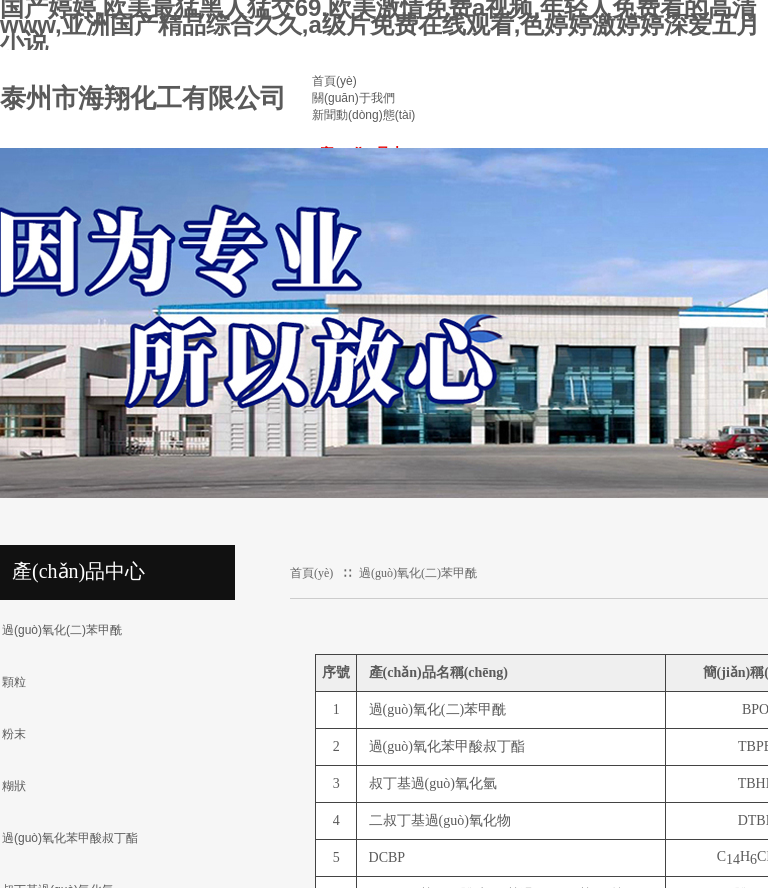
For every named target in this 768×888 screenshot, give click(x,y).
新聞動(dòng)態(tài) (363, 115)
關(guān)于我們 (353, 98)
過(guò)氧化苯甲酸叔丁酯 (447, 746)
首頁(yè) (334, 81)
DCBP (387, 857)
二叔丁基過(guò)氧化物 (440, 820)
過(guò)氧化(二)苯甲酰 (418, 573)
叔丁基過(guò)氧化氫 (433, 783)
